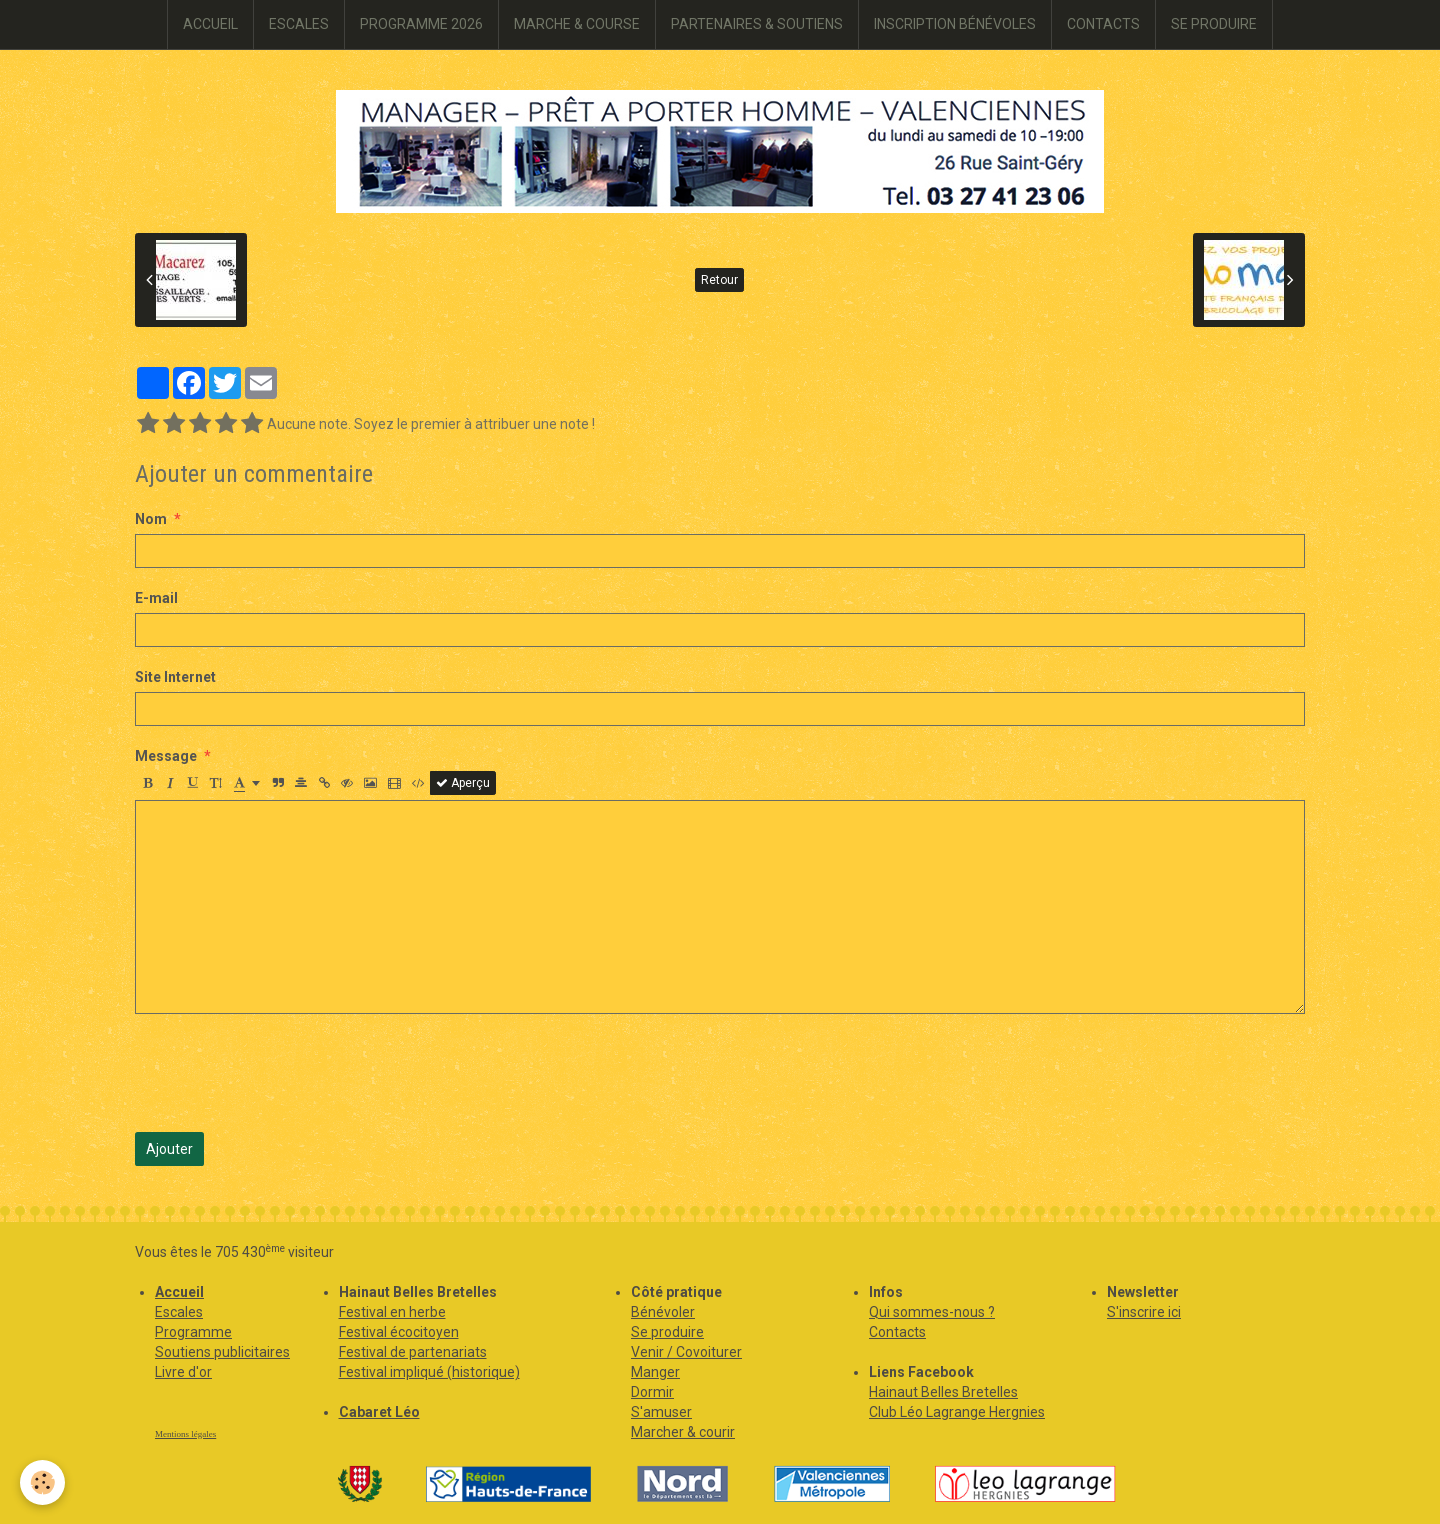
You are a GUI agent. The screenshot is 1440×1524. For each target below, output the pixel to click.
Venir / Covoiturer (686, 1352)
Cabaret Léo (379, 1412)
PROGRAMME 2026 (421, 24)
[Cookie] (42, 1482)
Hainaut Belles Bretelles (943, 1392)
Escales (179, 1312)
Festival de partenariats (413, 1352)
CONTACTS (1103, 24)
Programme (193, 1332)
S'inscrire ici (1144, 1312)
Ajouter (169, 1149)
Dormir (652, 1392)
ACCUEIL (210, 24)
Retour (719, 280)
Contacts (897, 1332)
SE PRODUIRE (1214, 24)
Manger (655, 1372)
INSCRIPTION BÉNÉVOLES (955, 24)
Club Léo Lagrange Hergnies (957, 1412)
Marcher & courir (683, 1432)
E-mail (156, 598)
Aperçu (463, 783)
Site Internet (175, 677)
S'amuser (661, 1412)
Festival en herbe (392, 1312)
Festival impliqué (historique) (429, 1372)
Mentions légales (185, 1434)
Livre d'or (183, 1372)
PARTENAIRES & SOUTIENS (757, 24)
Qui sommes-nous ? (932, 1312)
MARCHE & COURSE (577, 24)
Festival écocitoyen (399, 1332)
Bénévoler (663, 1312)
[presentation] (287, 1073)
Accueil (179, 1292)
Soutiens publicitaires (222, 1352)
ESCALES (299, 24)
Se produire (667, 1332)
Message (166, 756)
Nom (151, 519)
